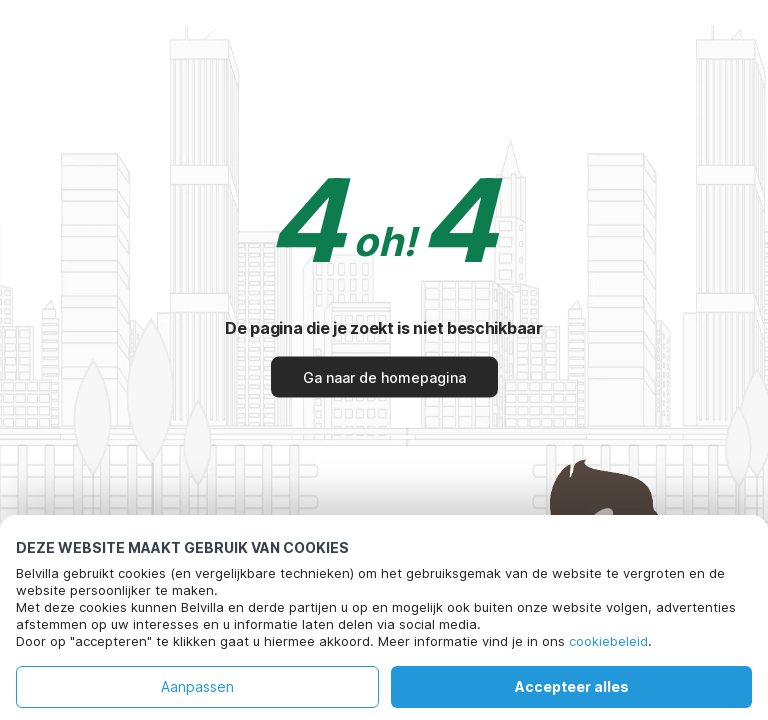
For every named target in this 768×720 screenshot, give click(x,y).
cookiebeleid (608, 641)
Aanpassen (197, 686)
